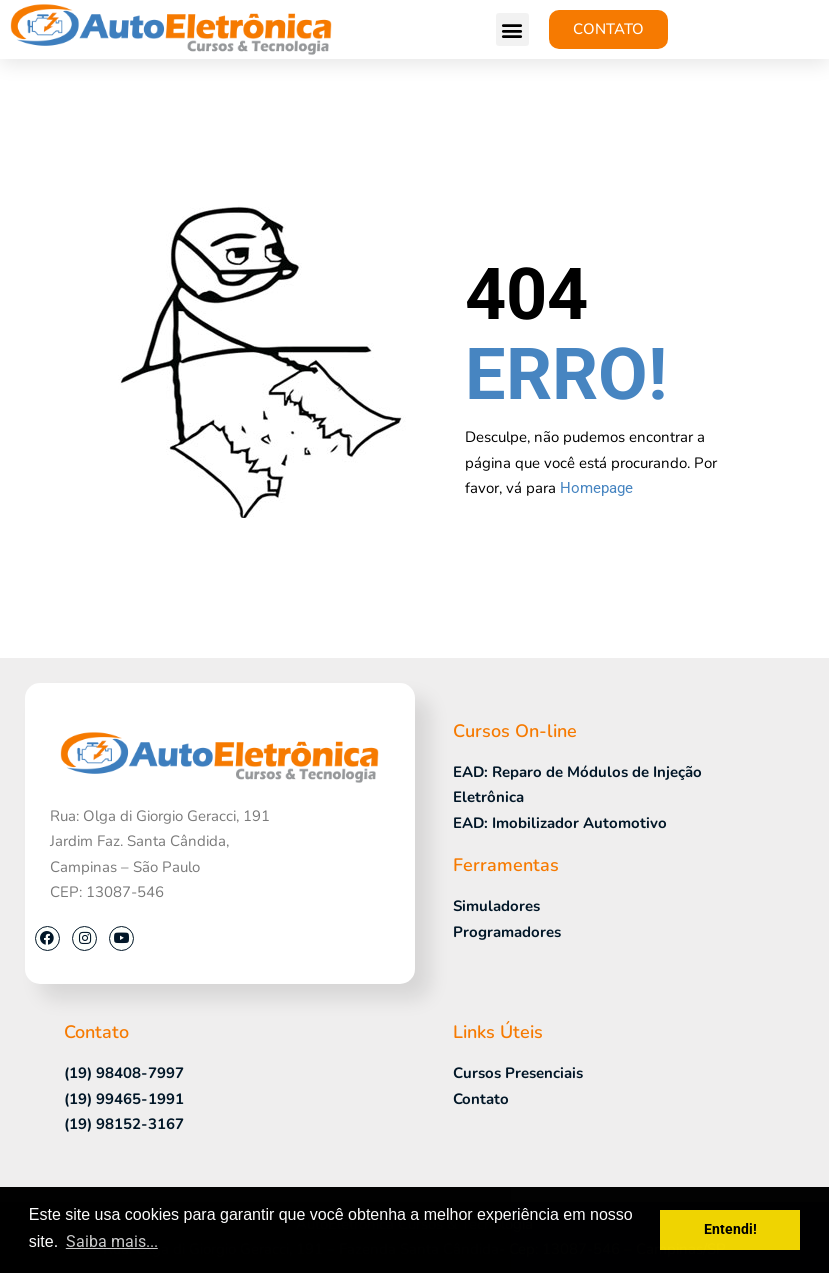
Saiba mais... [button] (112, 1241)
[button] (512, 29)
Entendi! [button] (730, 1229)
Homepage (596, 488)
